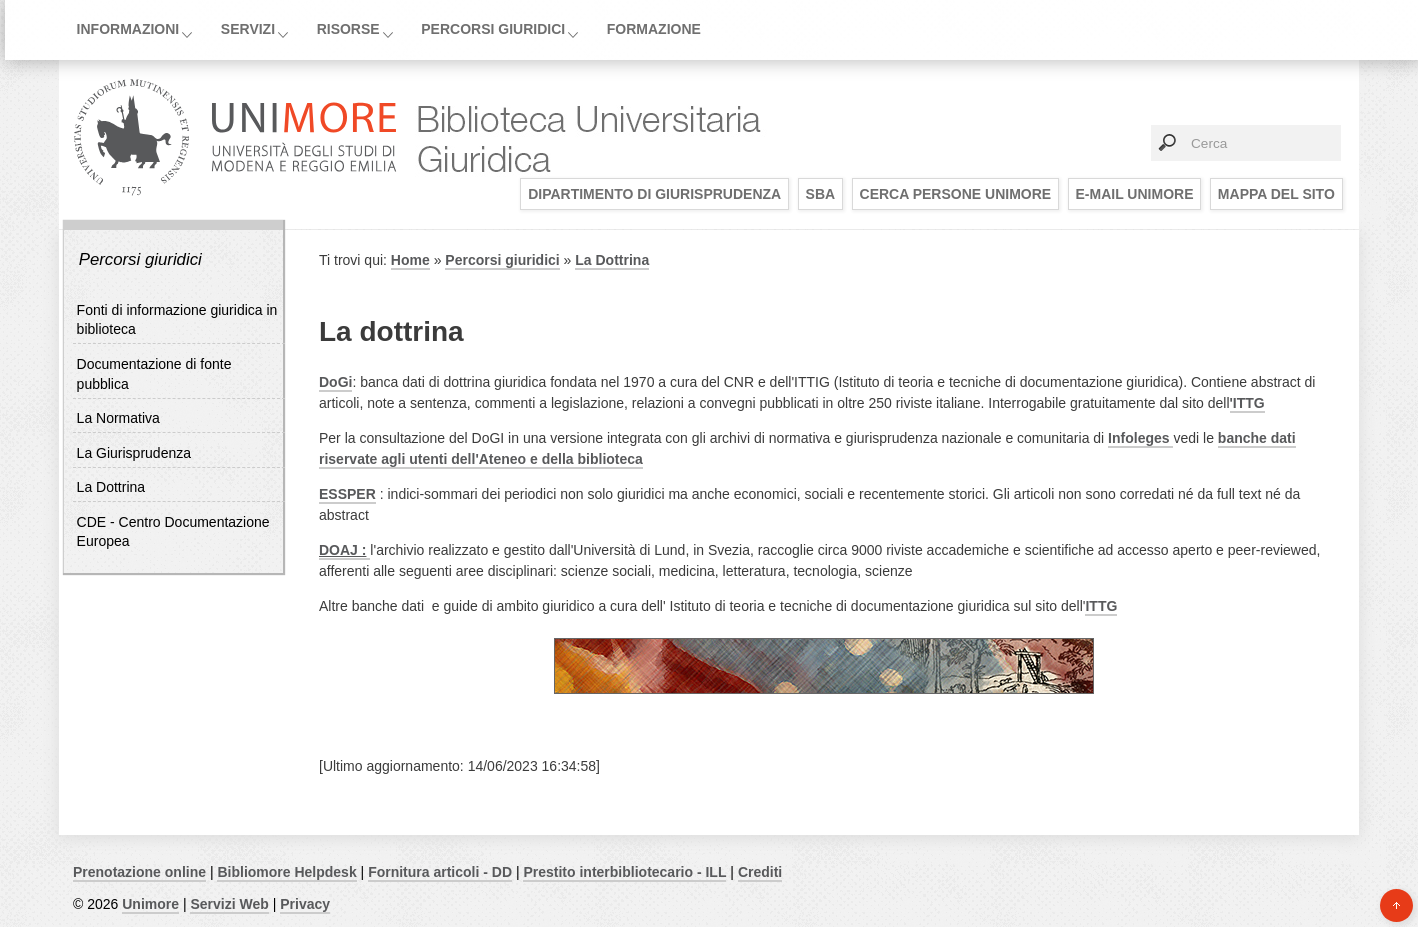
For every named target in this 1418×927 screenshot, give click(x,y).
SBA (821, 194)
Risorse (348, 29)
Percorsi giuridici (493, 29)
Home (410, 260)
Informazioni (128, 29)
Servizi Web (229, 904)
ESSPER (347, 494)
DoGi (335, 382)
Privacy (305, 904)
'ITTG (1247, 403)
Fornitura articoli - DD (440, 872)
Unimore (150, 904)
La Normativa (118, 418)
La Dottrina (111, 487)
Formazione (654, 29)
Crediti (760, 872)
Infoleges (1140, 438)
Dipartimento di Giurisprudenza (654, 194)
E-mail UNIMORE (1135, 194)
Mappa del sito (1276, 194)
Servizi (248, 29)
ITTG (1101, 606)
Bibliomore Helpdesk (286, 872)
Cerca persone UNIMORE (956, 194)
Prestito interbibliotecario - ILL (624, 872)
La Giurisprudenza (134, 453)
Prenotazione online (139, 872)
